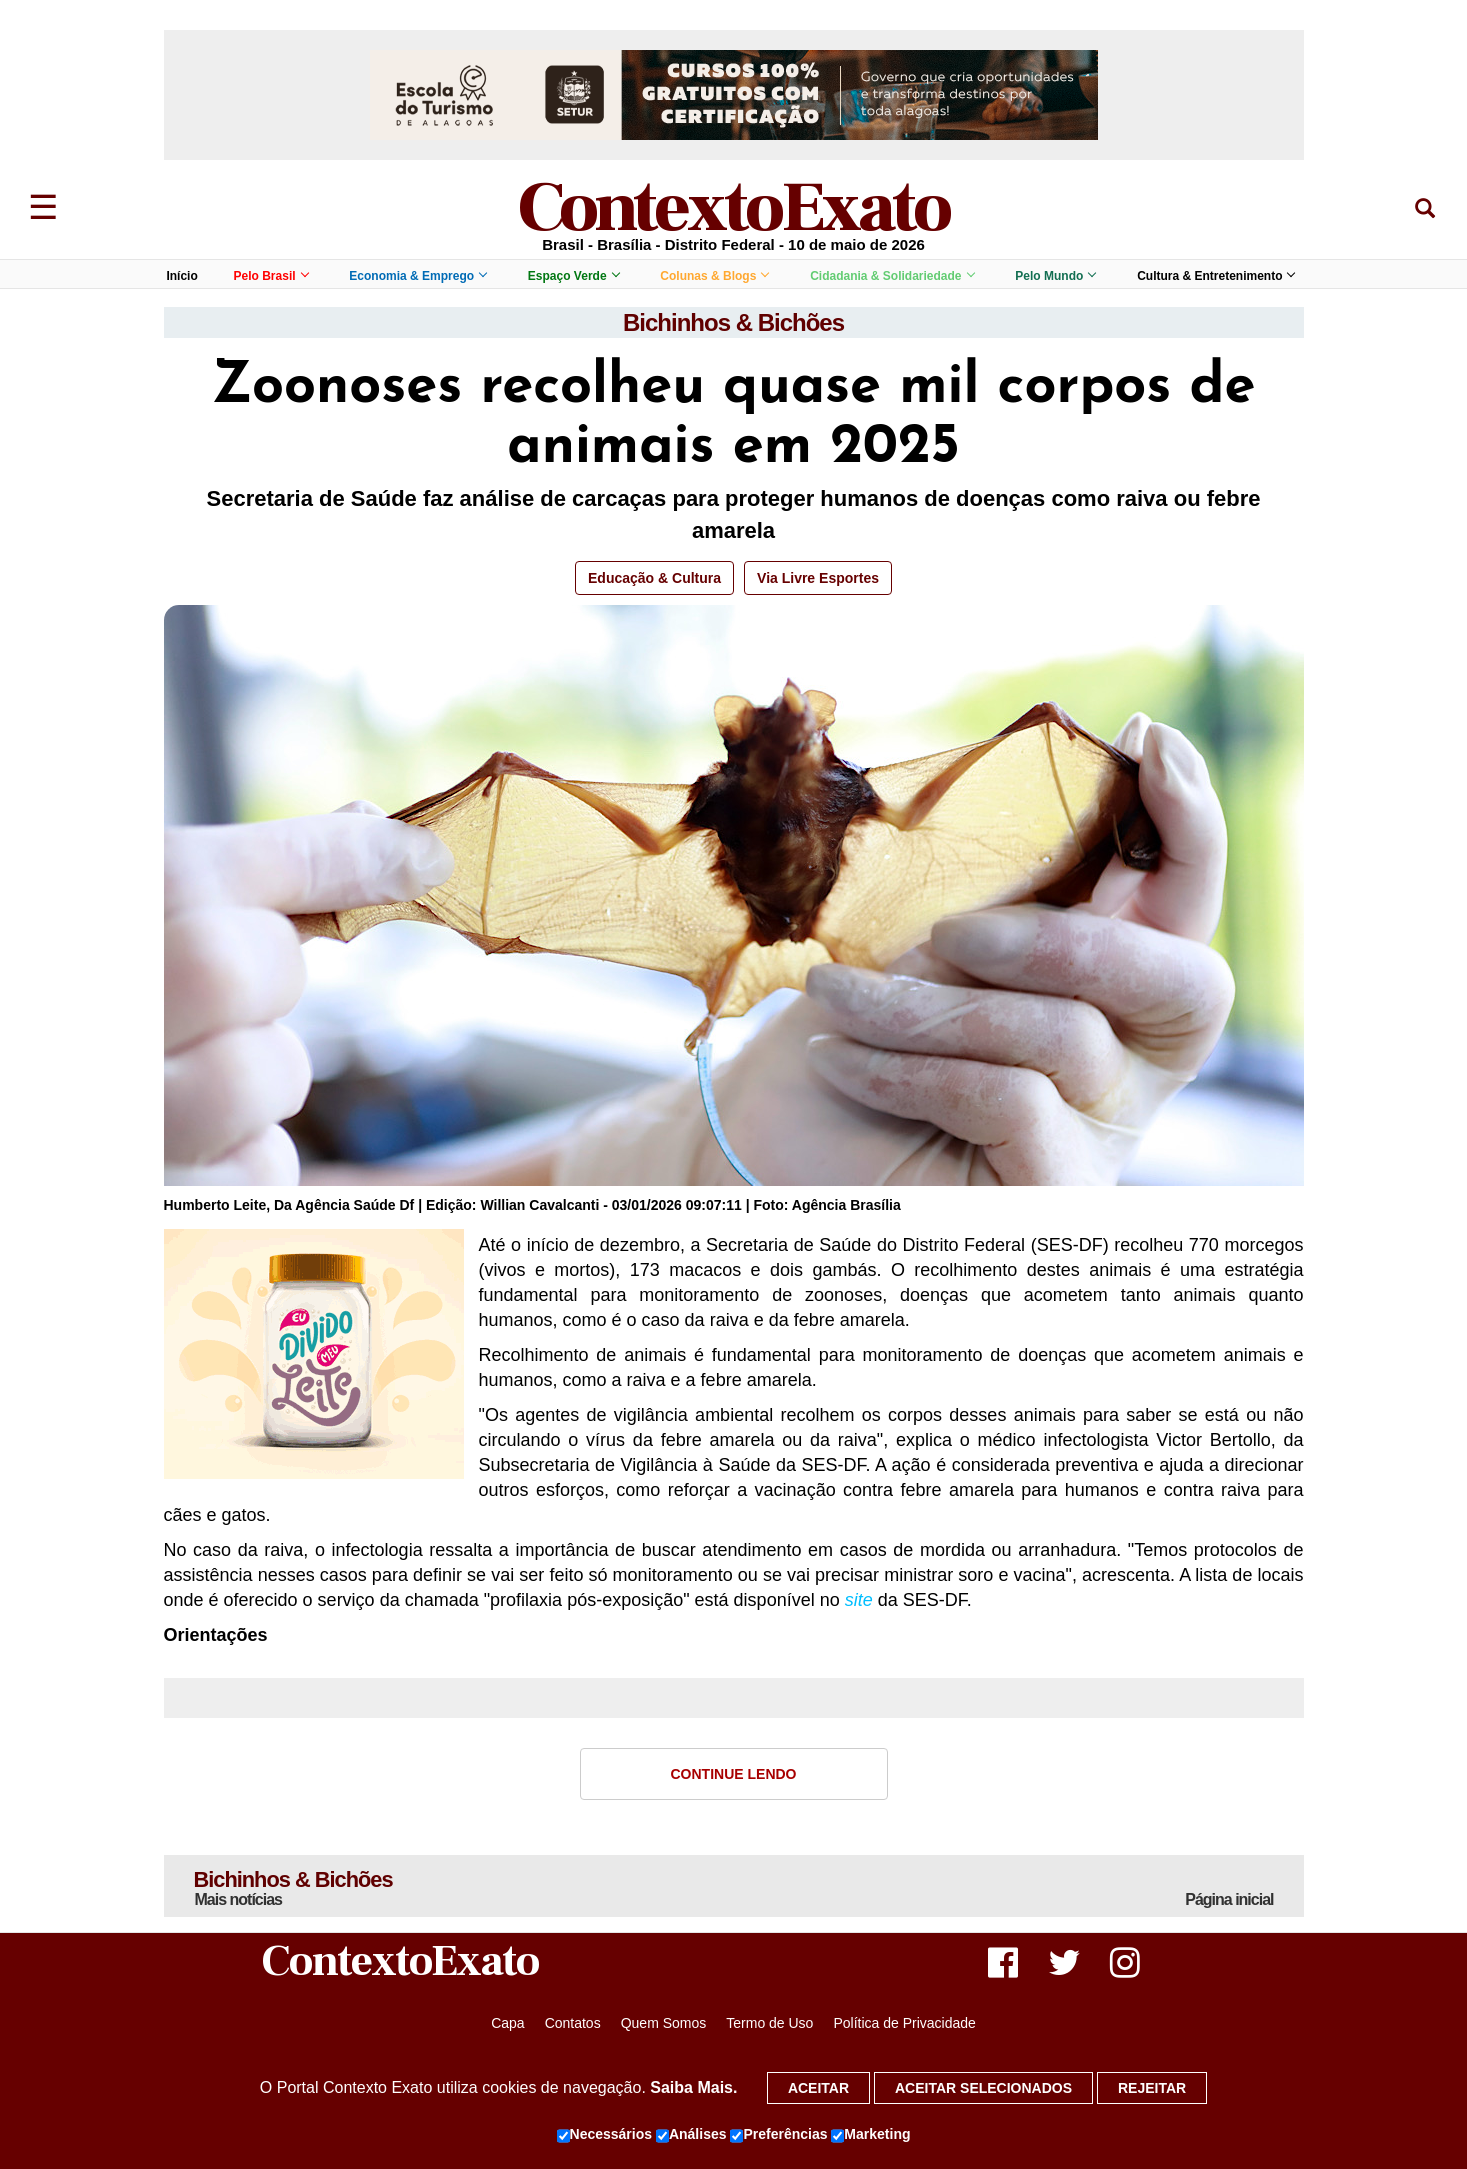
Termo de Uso (769, 2023)
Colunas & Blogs (714, 276)
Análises (691, 2135)
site (859, 1600)
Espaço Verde (573, 276)
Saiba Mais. (693, 2087)
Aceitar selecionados (983, 2088)
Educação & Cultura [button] (654, 578)
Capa (507, 2023)
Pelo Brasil (271, 276)
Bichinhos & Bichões (733, 322)
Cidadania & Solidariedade (891, 276)
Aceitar (818, 2088)
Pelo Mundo (1055, 276)
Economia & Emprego (417, 276)
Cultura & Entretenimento (1215, 276)
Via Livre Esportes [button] (818, 578)
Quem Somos (664, 2023)
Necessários (605, 2135)
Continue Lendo (734, 1774)
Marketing (870, 2135)
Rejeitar (1152, 2088)
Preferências (778, 2135)
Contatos (573, 2023)
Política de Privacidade (904, 2023)
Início (181, 276)
